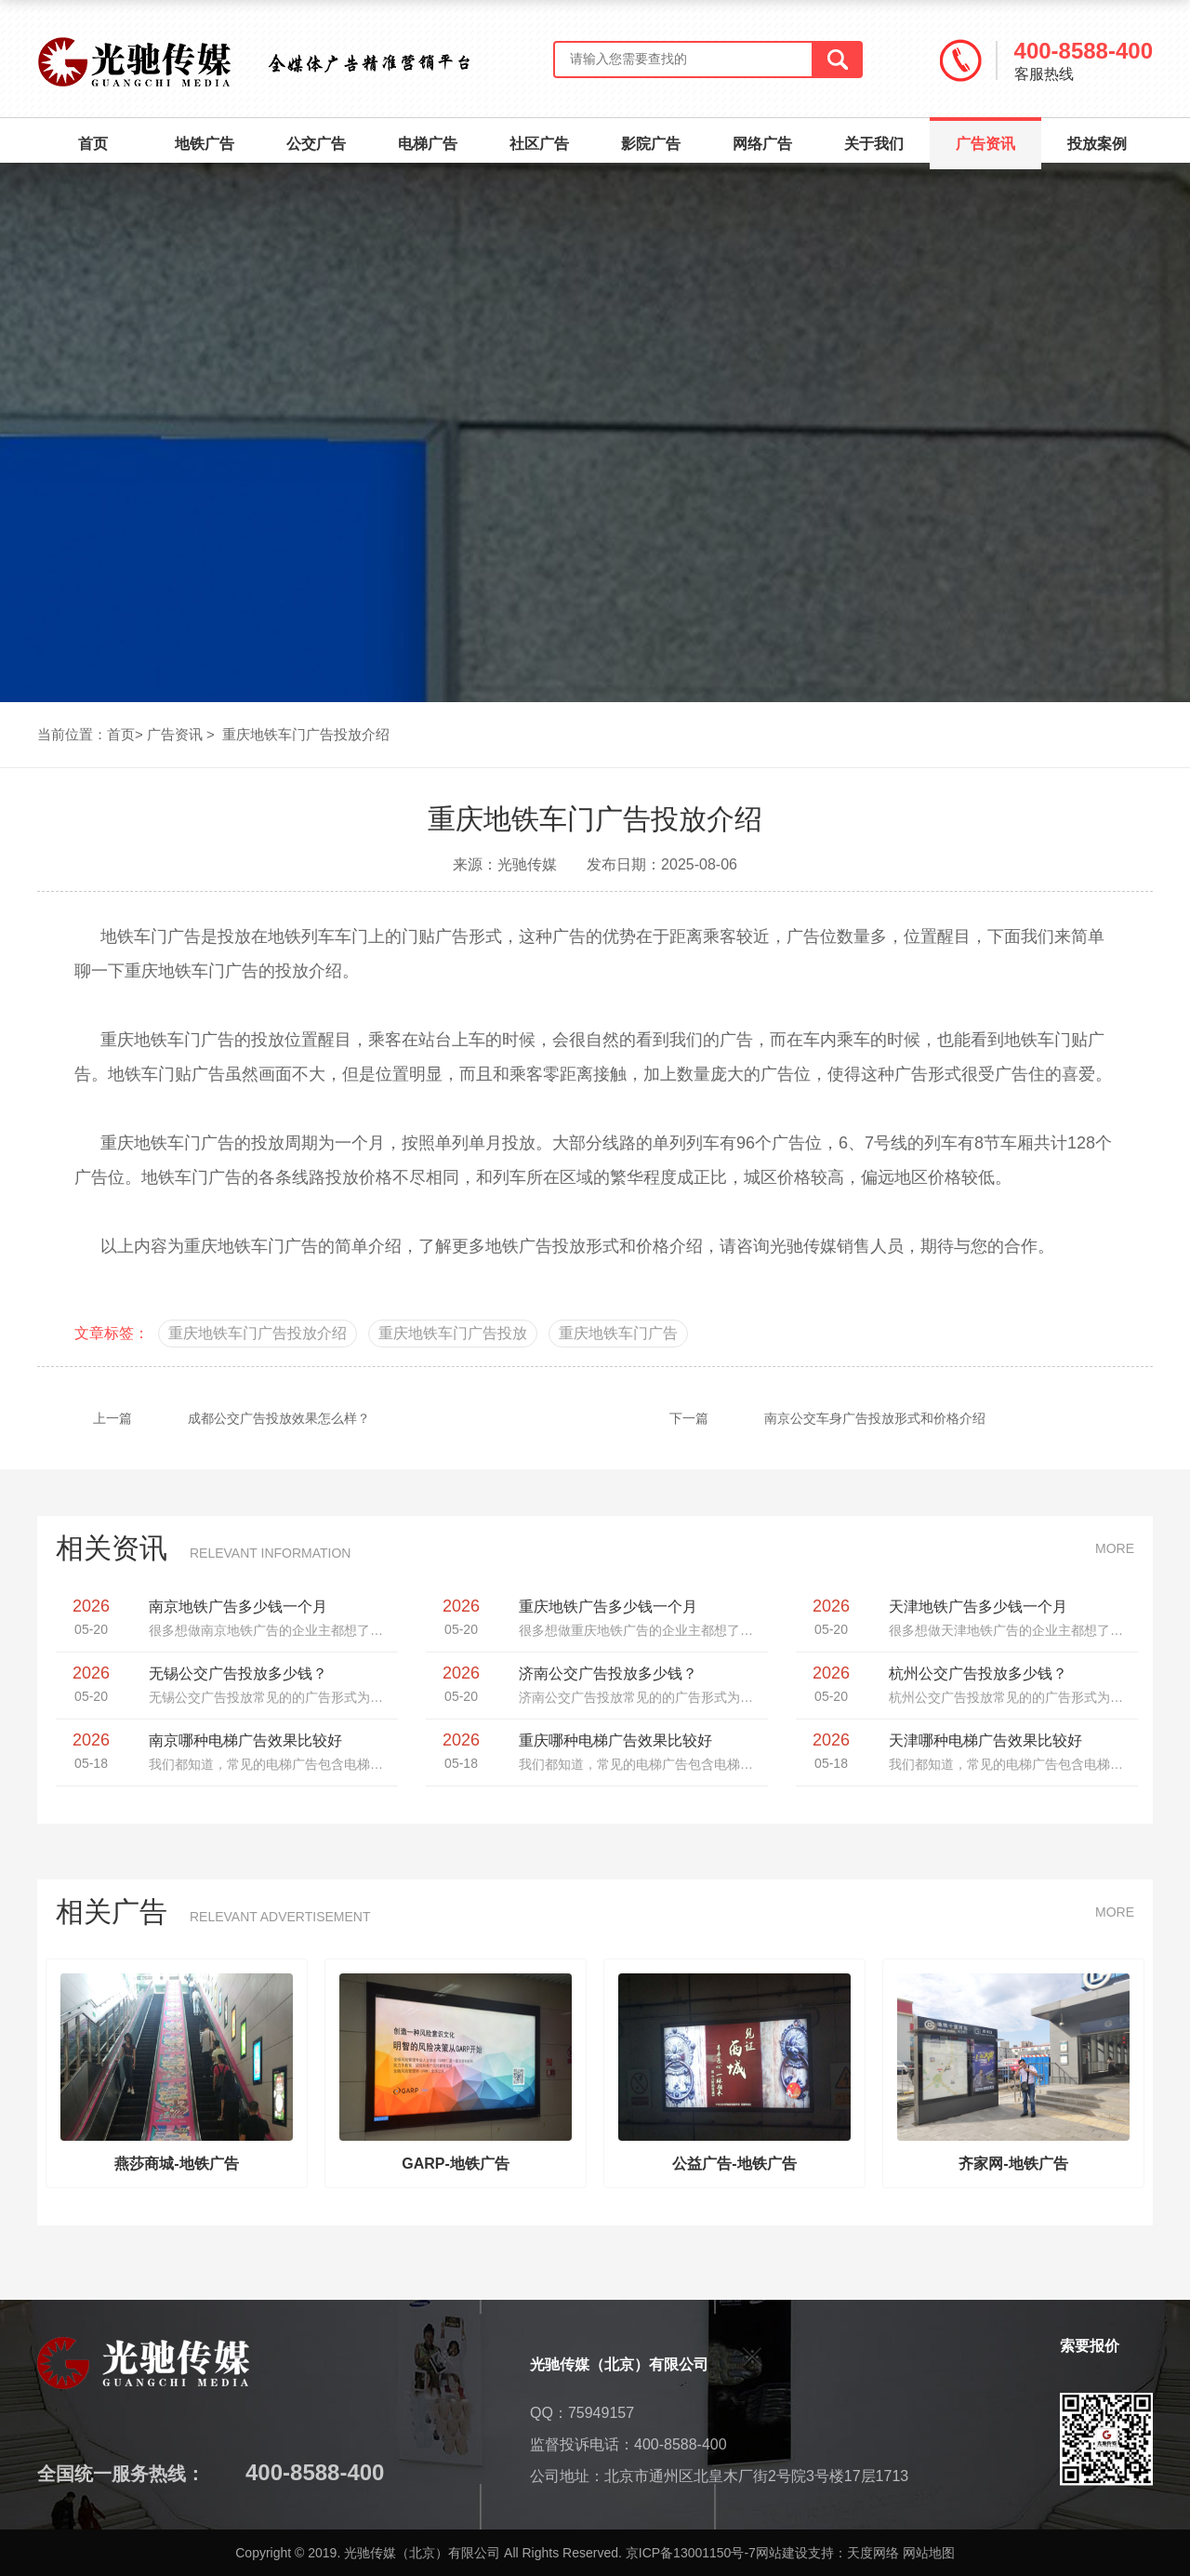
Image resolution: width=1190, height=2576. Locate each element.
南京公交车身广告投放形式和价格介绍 (799, 1418)
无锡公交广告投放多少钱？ (238, 1673)
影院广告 (651, 144)
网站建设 (782, 2552)
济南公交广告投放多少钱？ (608, 1673)
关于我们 (874, 144)
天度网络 (873, 2552)
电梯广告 (427, 144)
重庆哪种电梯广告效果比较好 (615, 1740)
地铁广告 (204, 144)
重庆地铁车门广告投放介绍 (306, 734)
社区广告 (539, 144)
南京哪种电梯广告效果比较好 (245, 1740)
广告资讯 (985, 135)
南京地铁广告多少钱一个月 (238, 1606)
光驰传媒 (803, 1246)
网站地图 (929, 2552)
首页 (93, 144)
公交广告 (316, 144)
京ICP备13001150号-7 (691, 2552)
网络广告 (762, 144)
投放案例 (1097, 144)
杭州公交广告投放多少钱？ (978, 1673)
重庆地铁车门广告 (251, 1246)
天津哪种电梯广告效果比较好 (985, 1740)
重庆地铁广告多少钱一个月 (608, 1606)
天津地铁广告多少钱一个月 (978, 1606)
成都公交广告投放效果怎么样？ (203, 1418)
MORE (1114, 1548)
